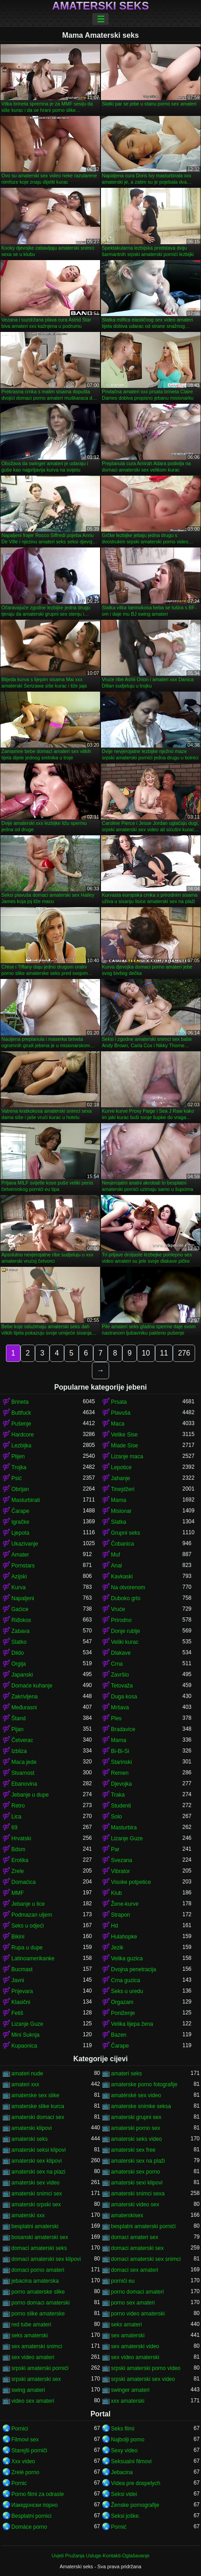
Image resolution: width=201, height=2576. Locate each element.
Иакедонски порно (34, 2505)
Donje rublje (125, 1631)
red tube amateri (31, 2324)
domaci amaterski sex (137, 2248)
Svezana (121, 1860)
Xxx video (23, 2461)
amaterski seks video (136, 2139)
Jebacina (122, 2472)
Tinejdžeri (123, 1489)
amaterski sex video (35, 2182)
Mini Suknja (25, 2035)
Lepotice (121, 1467)
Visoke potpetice (131, 1882)
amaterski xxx (28, 2215)
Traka (118, 1795)
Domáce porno (29, 2527)
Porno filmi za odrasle (37, 2494)
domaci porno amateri (37, 2270)
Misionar (121, 1511)
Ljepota (20, 1533)
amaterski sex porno (135, 2172)
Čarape (20, 1511)
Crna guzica (125, 1980)
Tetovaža (122, 1685)
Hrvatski (21, 1838)
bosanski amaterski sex (39, 2237)
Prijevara (22, 1991)
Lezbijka (21, 1445)
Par (115, 1849)
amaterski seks (29, 2139)
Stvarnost (23, 1773)
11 (164, 1353)
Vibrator (120, 1871)
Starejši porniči (29, 2450)
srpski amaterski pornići (39, 2368)
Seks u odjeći (27, 1926)
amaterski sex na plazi (38, 2172)
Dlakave (121, 1653)
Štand (18, 1718)
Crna (117, 1664)
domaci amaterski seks (39, 2248)
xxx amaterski (127, 2401)
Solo (116, 1816)
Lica (16, 1816)
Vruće (118, 1609)
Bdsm (18, 1849)
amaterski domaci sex (37, 2117)
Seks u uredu (127, 1991)
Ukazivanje (24, 1544)
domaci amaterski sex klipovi (46, 2259)
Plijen (18, 1456)
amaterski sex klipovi (36, 2161)
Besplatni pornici (31, 2516)
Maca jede (23, 1762)
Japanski (22, 1675)
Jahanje (120, 1478)
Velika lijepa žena (132, 2024)
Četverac (22, 1740)
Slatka (118, 1522)
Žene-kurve (125, 1904)
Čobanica (122, 1544)
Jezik (117, 1947)
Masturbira (124, 1827)
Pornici (19, 2428)
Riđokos (21, 1620)
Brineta (20, 1402)
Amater (20, 1555)
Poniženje (123, 2013)
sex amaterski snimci (36, 2346)
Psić (16, 1478)
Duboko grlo (126, 1598)
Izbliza (19, 1751)
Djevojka (121, 1784)
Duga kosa (124, 1696)
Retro (18, 1806)
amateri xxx (25, 2084)
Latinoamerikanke (33, 1958)
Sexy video (124, 2450)
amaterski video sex (135, 2204)
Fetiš (17, 2013)
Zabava (20, 1631)
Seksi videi (124, 2494)
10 (146, 1353)
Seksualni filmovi (131, 2461)
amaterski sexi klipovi (136, 2182)
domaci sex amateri (134, 2270)
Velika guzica (127, 1958)
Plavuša (121, 1413)
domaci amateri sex (134, 2237)
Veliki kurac (125, 1642)
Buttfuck (21, 1413)
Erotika (19, 1860)
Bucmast (22, 1969)
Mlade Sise (124, 1445)
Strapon (120, 1915)
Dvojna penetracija (133, 1969)
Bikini (18, 1936)
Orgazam (122, 2002)
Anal (116, 1565)
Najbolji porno (127, 2439)
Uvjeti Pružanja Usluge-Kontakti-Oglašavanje (100, 2555)
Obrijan (20, 1489)
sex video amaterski (135, 2357)
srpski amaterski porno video (146, 2368)
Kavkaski (122, 1576)
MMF (17, 1893)
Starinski (121, 1762)
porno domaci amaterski (40, 2303)
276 (184, 1353)
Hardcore (22, 1434)
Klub (116, 1893)
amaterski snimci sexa (138, 2193)
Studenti (121, 1806)
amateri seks (126, 2073)
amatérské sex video (136, 2095)
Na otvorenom (128, 1587)
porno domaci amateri (137, 2292)
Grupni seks (125, 1533)
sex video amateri (32, 2357)
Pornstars (23, 1565)
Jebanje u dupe (30, 1795)
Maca (117, 1424)
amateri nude (27, 2073)
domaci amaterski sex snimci (146, 2259)
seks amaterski (29, 2335)
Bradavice (123, 1729)
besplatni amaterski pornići (143, 2226)
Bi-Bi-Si (120, 1751)
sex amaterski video (135, 2346)
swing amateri (28, 2390)
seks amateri (126, 2324)
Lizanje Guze (127, 1838)
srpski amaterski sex (36, 2379)
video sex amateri (32, 2401)
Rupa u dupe (27, 1947)
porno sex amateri (133, 2303)
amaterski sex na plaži (138, 2161)
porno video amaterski (138, 2313)
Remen (120, 1773)
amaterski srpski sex (36, 2204)
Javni (17, 1980)
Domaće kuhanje (31, 1685)
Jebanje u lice (28, 1904)
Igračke (20, 1522)
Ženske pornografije (135, 2505)
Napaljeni (22, 1598)
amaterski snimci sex (36, 2193)
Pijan (17, 1729)
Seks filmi (122, 2428)
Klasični (20, 2002)
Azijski (19, 1576)
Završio (120, 1675)
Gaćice (19, 1609)
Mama (118, 1500)
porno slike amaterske (38, 2313)
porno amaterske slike (38, 2292)
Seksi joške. (125, 2516)
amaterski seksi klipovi (38, 2150)
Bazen (118, 2035)
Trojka (18, 1467)
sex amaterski (128, 2335)
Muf (115, 1555)
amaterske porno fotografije (144, 2084)
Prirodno (121, 1620)
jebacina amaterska (35, 2281)
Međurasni (24, 1707)
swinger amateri (130, 2390)
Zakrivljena (24, 1696)
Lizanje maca (127, 1456)
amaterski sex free (133, 2150)
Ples (116, 1718)
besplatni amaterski (34, 2226)
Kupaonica (24, 2046)
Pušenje (21, 1424)
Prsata (119, 1402)
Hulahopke (124, 1936)
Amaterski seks (100, 6)
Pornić (118, 2527)
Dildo (17, 1653)
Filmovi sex (25, 2439)
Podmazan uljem (31, 1915)
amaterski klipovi (31, 2128)
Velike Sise (124, 1434)
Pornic (19, 2483)
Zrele (17, 1871)
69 (14, 1827)
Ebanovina (24, 1784)
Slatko (18, 1642)
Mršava (120, 1707)
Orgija (18, 1664)
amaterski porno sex (135, 2128)
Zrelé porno (25, 2472)
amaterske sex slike (35, 2095)
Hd (114, 1926)
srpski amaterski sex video (143, 2379)
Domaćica (23, 1882)
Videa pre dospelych (136, 2483)
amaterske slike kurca (37, 2106)
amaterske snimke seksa (141, 2106)
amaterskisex (127, 2215)
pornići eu (123, 2281)
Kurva (18, 1587)
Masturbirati (25, 1500)
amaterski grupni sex (136, 2117)
